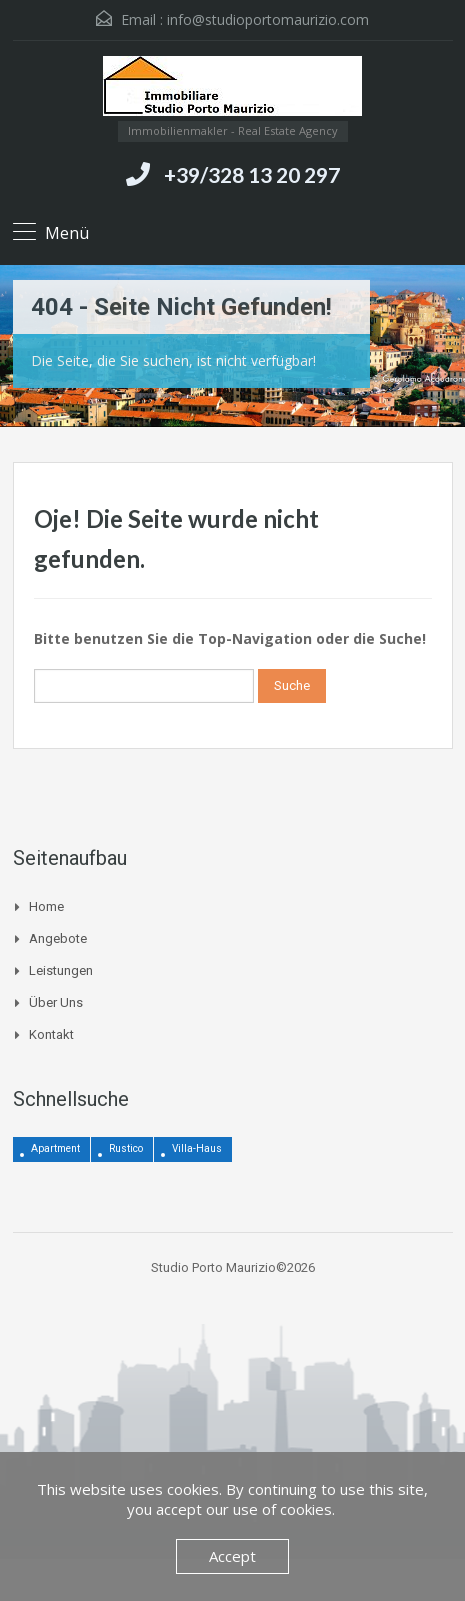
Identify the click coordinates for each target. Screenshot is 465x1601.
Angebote (58, 938)
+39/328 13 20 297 (252, 174)
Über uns (56, 1002)
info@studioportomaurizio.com (268, 19)
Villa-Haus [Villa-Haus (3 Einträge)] (197, 1148)
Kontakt (51, 1034)
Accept (232, 1556)
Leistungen (61, 970)
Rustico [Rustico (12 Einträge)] (126, 1148)
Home (46, 906)
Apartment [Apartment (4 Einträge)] (55, 1148)
